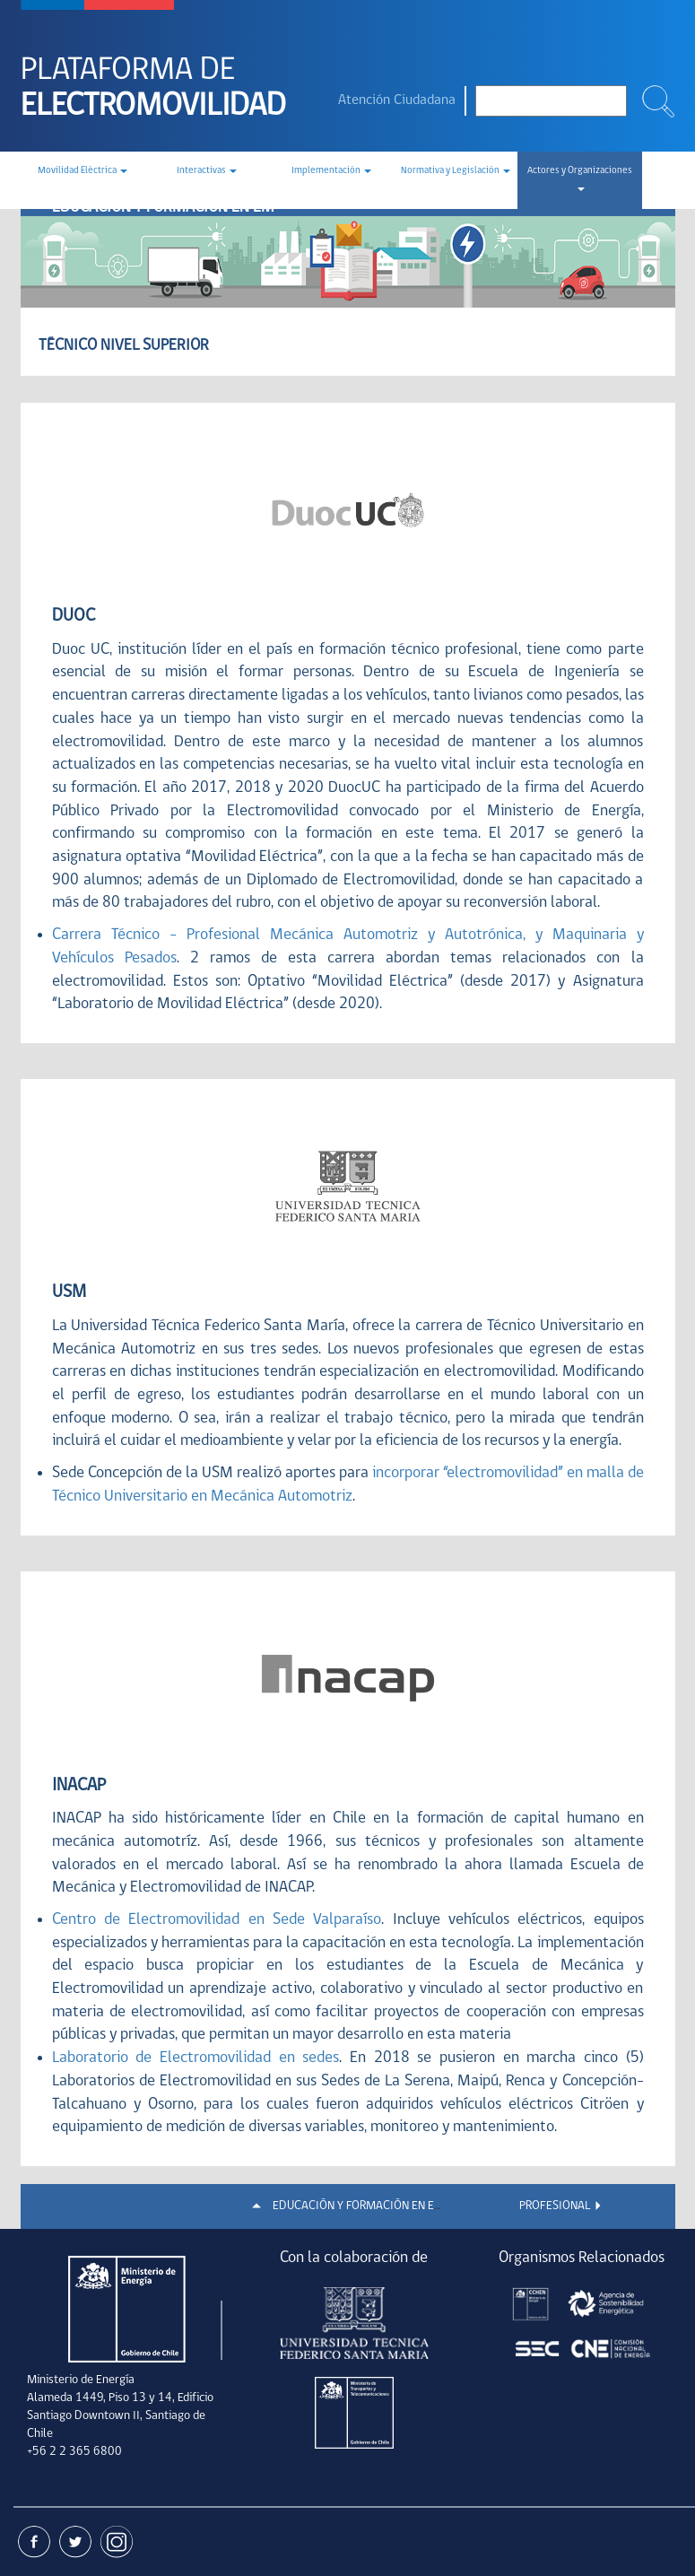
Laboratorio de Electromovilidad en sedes (196, 2058)
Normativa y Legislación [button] (455, 171)
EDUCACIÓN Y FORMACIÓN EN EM (358, 2206)
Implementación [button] (331, 171)
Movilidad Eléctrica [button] (82, 171)
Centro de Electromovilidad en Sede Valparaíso (217, 1919)
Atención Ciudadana (397, 100)
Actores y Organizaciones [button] (579, 178)
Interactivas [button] (207, 171)
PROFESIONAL (555, 2206)
